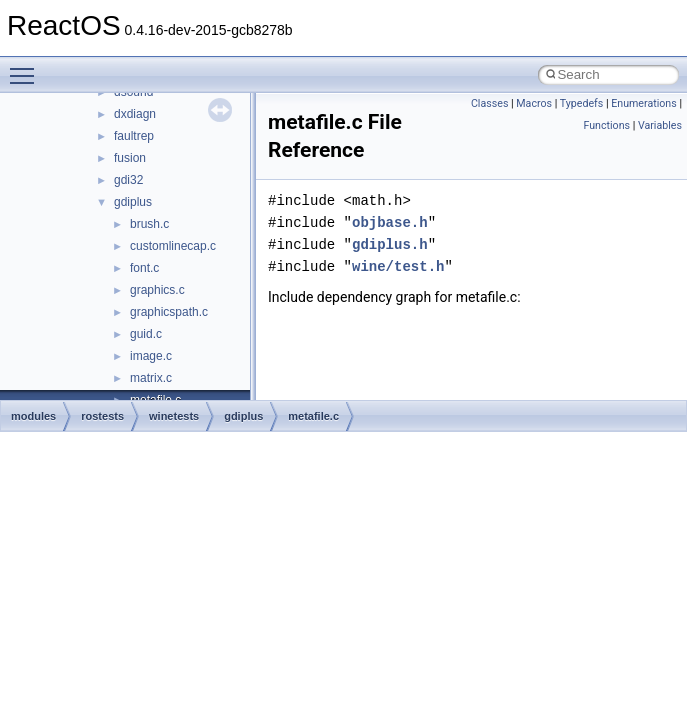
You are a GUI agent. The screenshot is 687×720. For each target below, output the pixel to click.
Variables (660, 125)
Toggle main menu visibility (27, 67)
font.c (144, 268)
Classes (489, 103)
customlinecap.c (173, 246)
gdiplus (133, 202)
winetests (174, 416)
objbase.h (390, 222)
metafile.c (313, 416)
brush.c (149, 224)
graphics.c (157, 290)
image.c (151, 356)
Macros (534, 103)
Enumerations (644, 103)
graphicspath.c (169, 312)
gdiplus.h (390, 244)
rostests (102, 416)
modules (33, 416)
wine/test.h (398, 266)
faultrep (134, 136)
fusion (130, 158)
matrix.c (151, 378)
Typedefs (582, 103)
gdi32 (128, 180)
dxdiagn (135, 114)
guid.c (146, 334)
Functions (606, 125)
